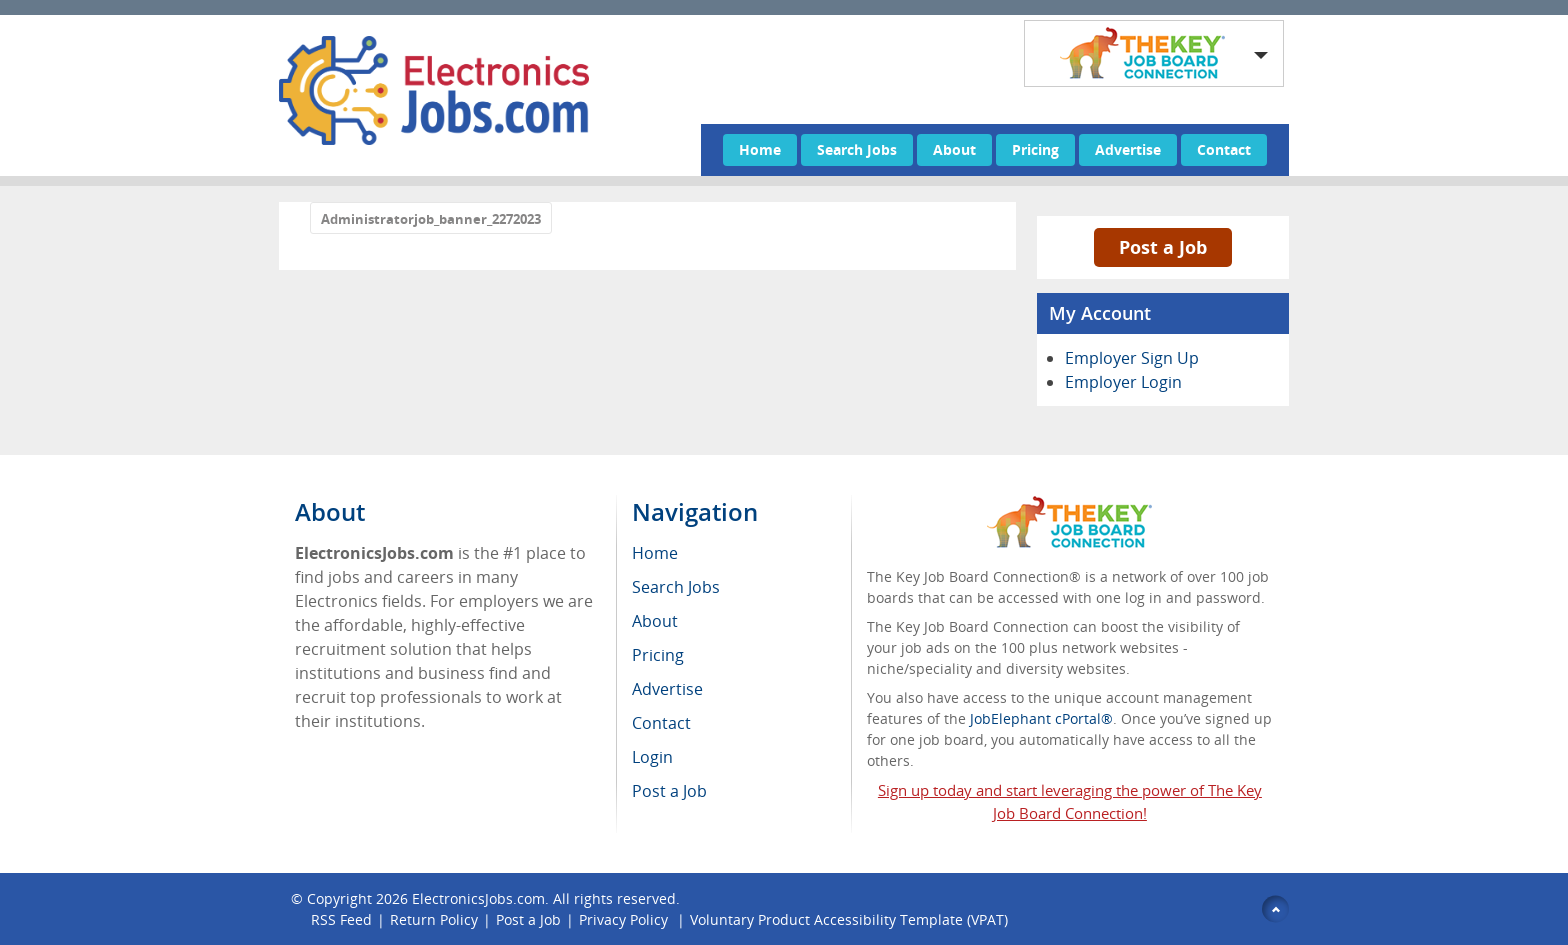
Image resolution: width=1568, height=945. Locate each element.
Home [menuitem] (655, 553)
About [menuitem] (655, 621)
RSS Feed (341, 919)
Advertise (1128, 149)
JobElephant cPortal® (1041, 718)
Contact (1224, 149)
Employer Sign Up (1132, 358)
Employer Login (1123, 382)
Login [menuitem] (652, 757)
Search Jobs (857, 149)
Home (760, 149)
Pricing (1035, 149)
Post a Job (1163, 247)
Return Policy (434, 919)
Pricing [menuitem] (658, 655)
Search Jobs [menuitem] (676, 587)
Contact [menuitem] (661, 723)
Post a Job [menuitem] (669, 791)
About (954, 149)
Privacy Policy (625, 919)
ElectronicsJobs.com (478, 898)
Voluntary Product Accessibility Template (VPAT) (849, 919)
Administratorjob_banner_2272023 (431, 219)
